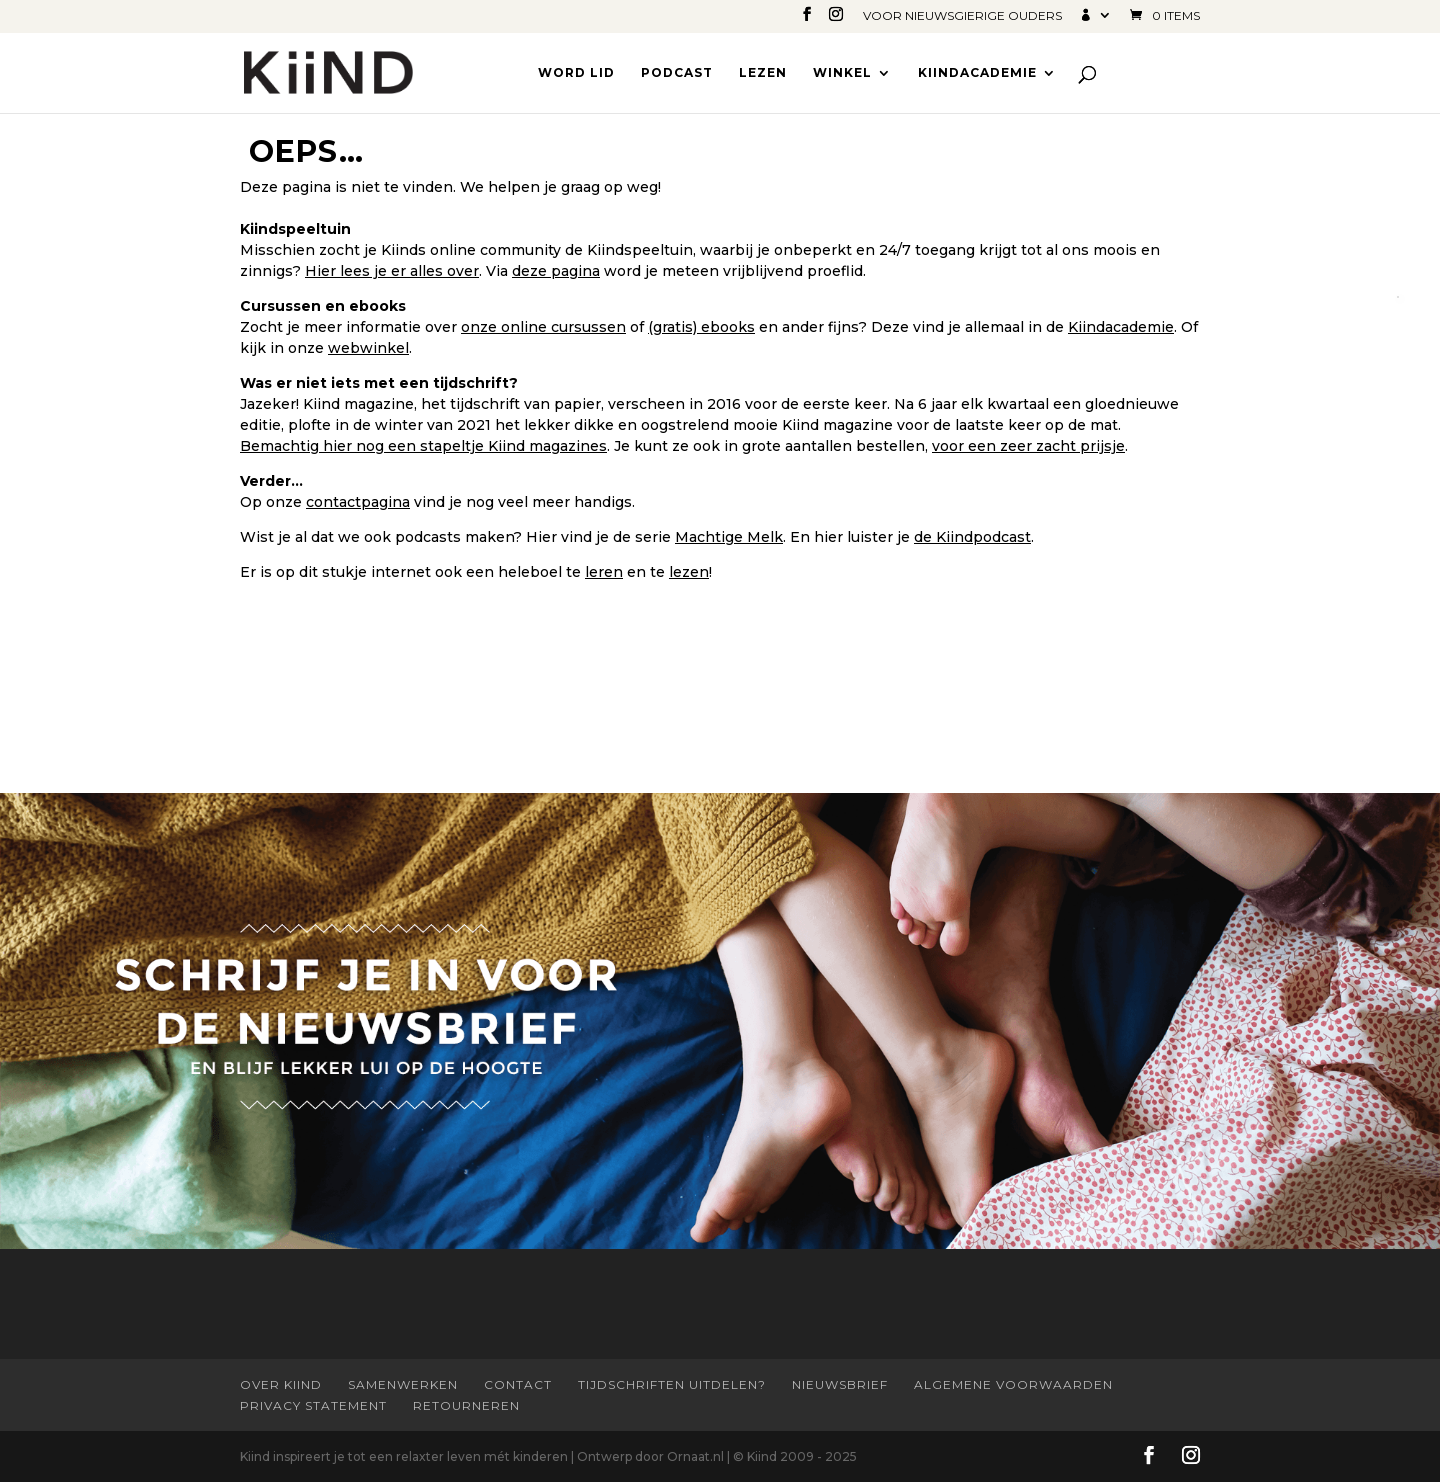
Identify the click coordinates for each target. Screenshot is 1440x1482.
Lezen (763, 73)
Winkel (842, 73)
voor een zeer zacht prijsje (1028, 446)
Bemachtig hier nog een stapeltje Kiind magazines (423, 446)
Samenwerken (403, 1384)
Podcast (677, 73)
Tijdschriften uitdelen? (672, 1384)
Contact (518, 1384)
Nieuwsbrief (840, 1384)
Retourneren (466, 1405)
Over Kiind (281, 1384)
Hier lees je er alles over (392, 271)
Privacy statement (313, 1405)
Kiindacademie (977, 73)
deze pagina (556, 271)
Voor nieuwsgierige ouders (962, 16)
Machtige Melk (729, 537)
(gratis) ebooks (701, 327)
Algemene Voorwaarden (1013, 1384)
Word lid (576, 73)
